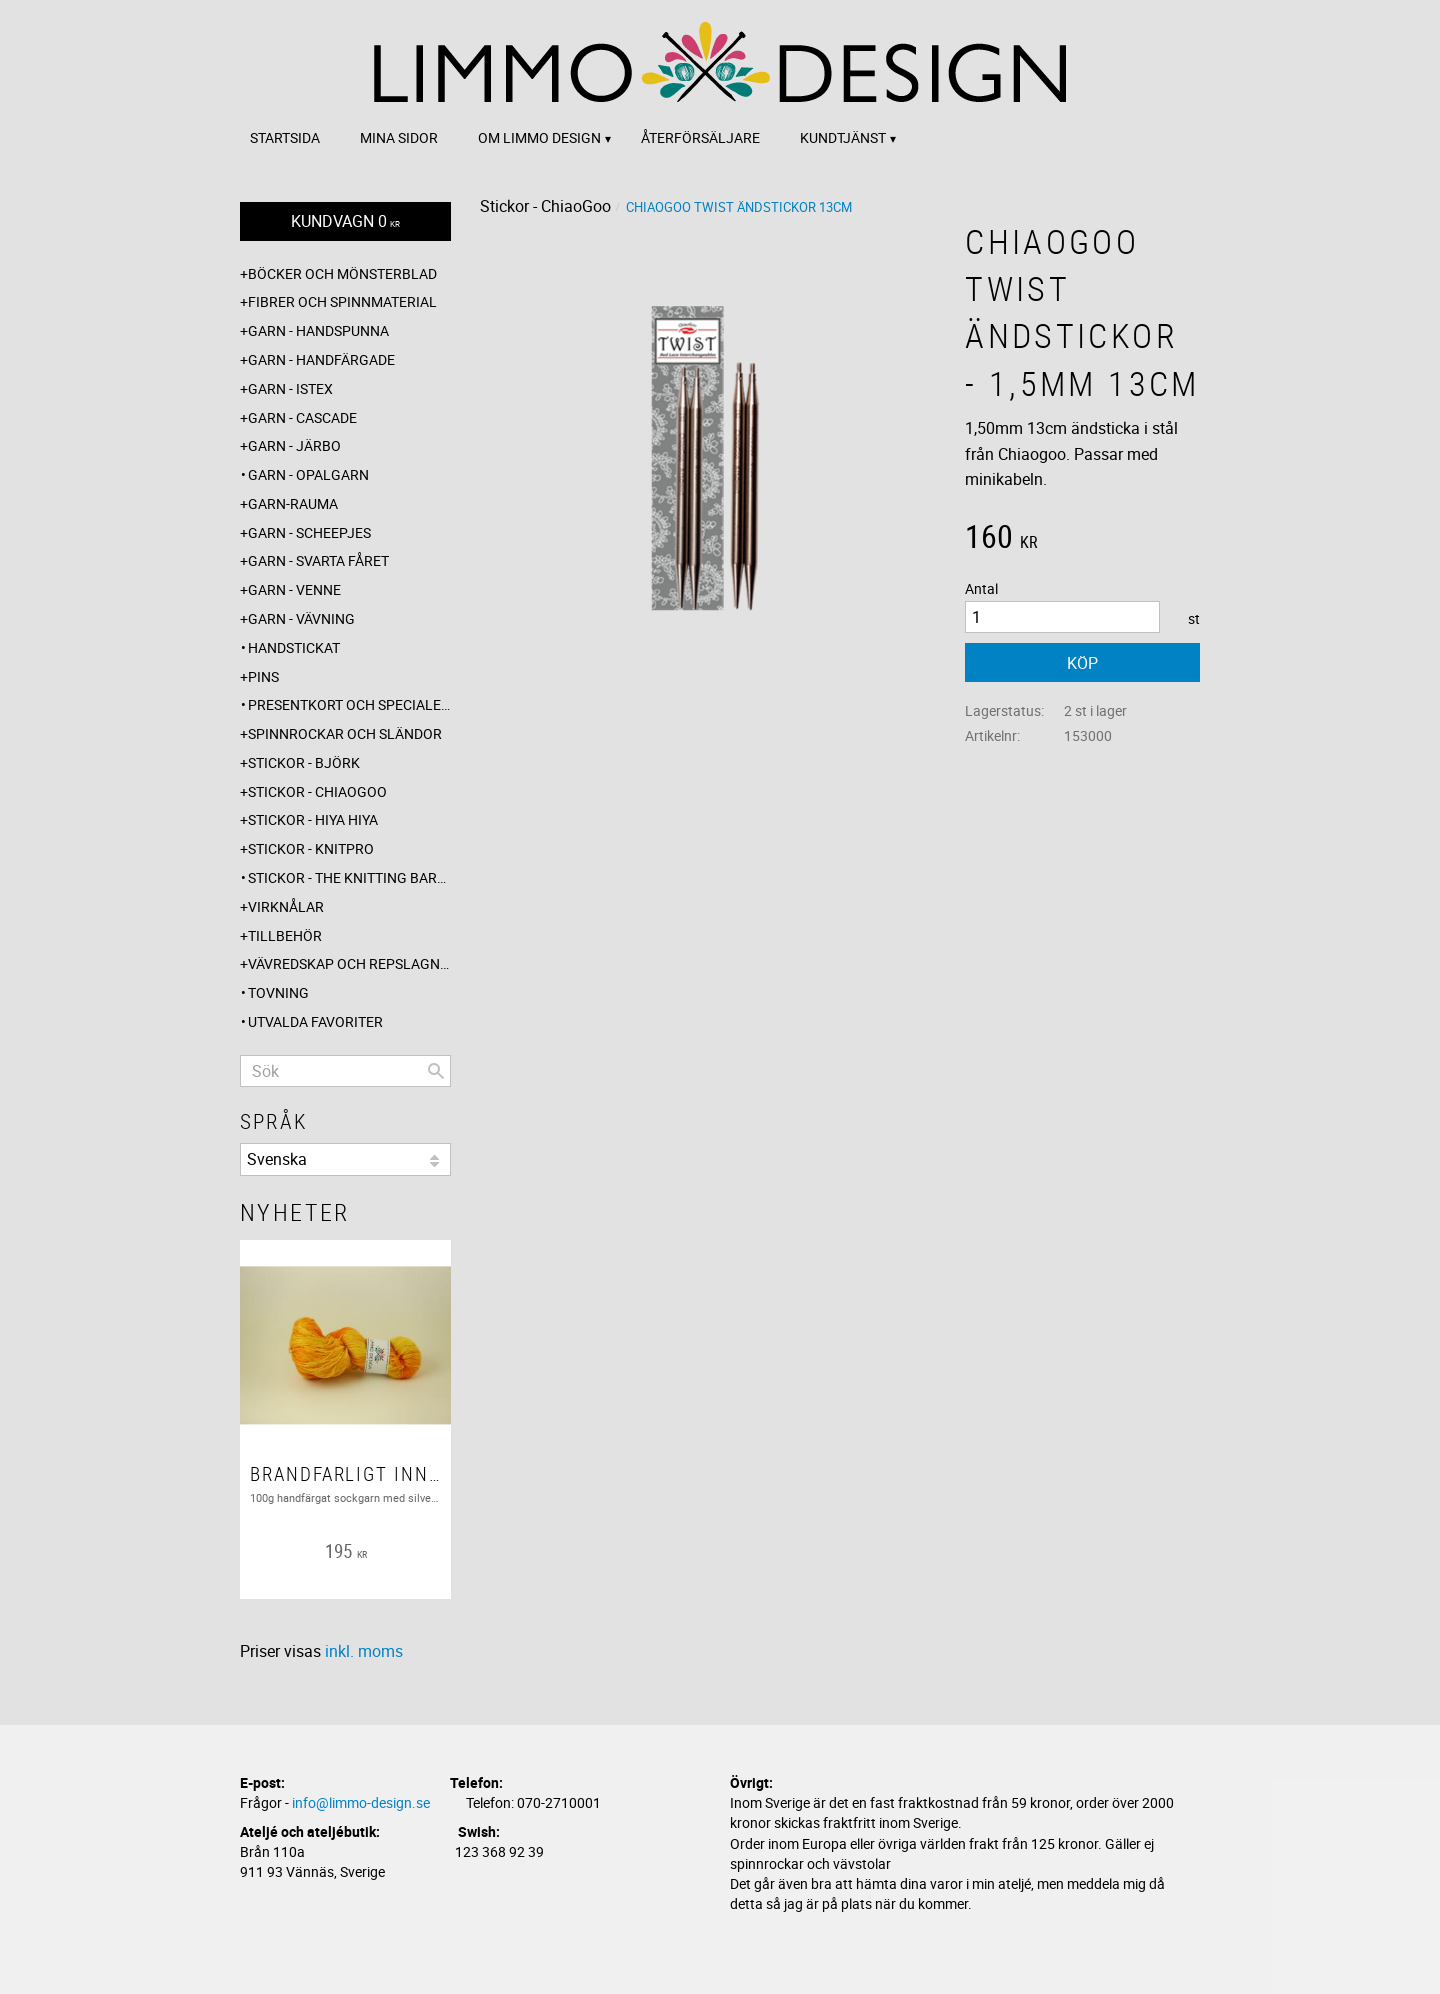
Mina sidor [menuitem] (399, 137)
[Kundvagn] (345, 221)
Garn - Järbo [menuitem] (294, 445)
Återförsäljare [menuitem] (700, 137)
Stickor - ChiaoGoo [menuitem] (317, 791)
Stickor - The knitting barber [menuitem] (349, 877)
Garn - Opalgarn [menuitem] (308, 474)
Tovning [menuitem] (278, 992)
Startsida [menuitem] (285, 137)
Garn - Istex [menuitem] (290, 388)
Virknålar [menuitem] (286, 906)
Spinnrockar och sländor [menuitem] (345, 733)
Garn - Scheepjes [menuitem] (309, 532)
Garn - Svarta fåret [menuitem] (318, 560)
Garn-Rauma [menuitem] (293, 503)
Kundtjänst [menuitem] (843, 137)
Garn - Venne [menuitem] (294, 589)
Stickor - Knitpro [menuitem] (311, 848)
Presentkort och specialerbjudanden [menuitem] (349, 704)
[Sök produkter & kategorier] (345, 1071)
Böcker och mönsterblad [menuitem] (342, 273)
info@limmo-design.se (361, 1802)
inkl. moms (364, 1651)
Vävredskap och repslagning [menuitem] (349, 963)
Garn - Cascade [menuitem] (302, 417)
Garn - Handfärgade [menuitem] (321, 359)
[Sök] (436, 1071)
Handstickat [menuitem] (294, 647)
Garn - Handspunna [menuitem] (318, 330)
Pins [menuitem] (263, 676)
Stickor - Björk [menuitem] (304, 762)
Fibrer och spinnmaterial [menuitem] (342, 301)
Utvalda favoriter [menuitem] (315, 1021)
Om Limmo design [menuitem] (539, 137)
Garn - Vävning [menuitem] (301, 618)
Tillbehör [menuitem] (285, 935)
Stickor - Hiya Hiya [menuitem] (313, 819)
